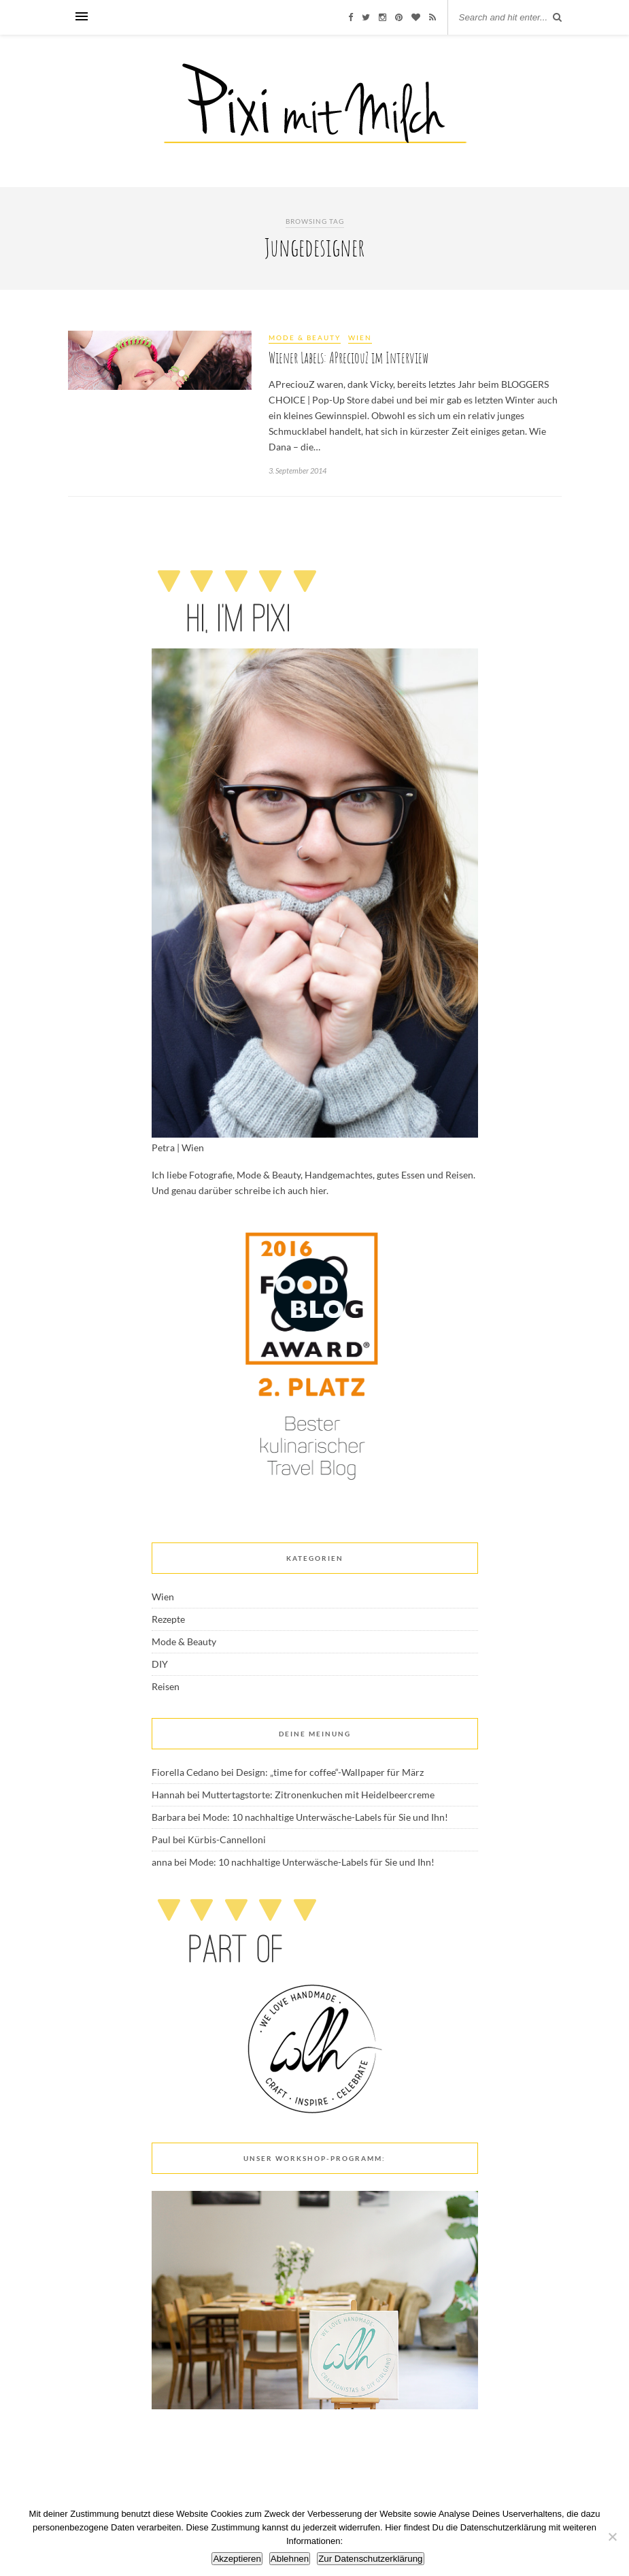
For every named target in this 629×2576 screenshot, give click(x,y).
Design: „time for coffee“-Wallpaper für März (330, 1772)
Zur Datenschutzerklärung (370, 2559)
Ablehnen (290, 2559)
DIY (160, 1664)
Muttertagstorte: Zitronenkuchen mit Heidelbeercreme (318, 1794)
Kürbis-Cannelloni (227, 1839)
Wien (360, 337)
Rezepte (168, 1619)
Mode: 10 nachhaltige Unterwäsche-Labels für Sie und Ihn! (325, 1817)
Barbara (169, 1817)
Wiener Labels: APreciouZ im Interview (348, 357)
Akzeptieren (236, 2559)
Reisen (166, 1686)
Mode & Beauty (305, 337)
